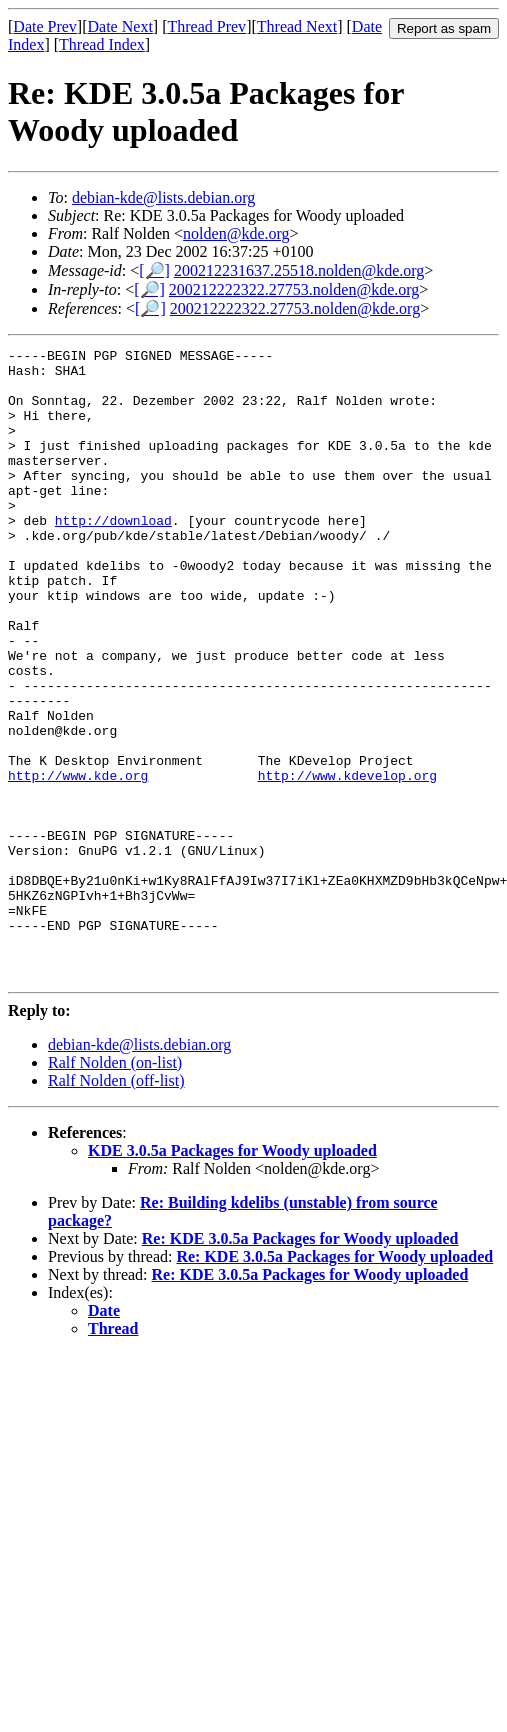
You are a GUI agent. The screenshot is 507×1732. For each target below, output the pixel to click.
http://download (113, 556)
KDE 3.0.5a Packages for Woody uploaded (232, 1276)
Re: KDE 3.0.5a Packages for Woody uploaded (300, 1364)
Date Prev (45, 26)
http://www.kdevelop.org (347, 862)
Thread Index (102, 44)
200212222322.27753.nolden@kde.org (294, 289)
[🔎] (154, 270)
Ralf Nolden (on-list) (115, 1188)
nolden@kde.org (236, 233)
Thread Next (297, 26)
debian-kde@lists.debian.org (163, 197)
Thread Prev (206, 26)
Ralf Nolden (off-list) (116, 1206)
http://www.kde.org (78, 862)
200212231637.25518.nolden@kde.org (299, 270)
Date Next (120, 26)
